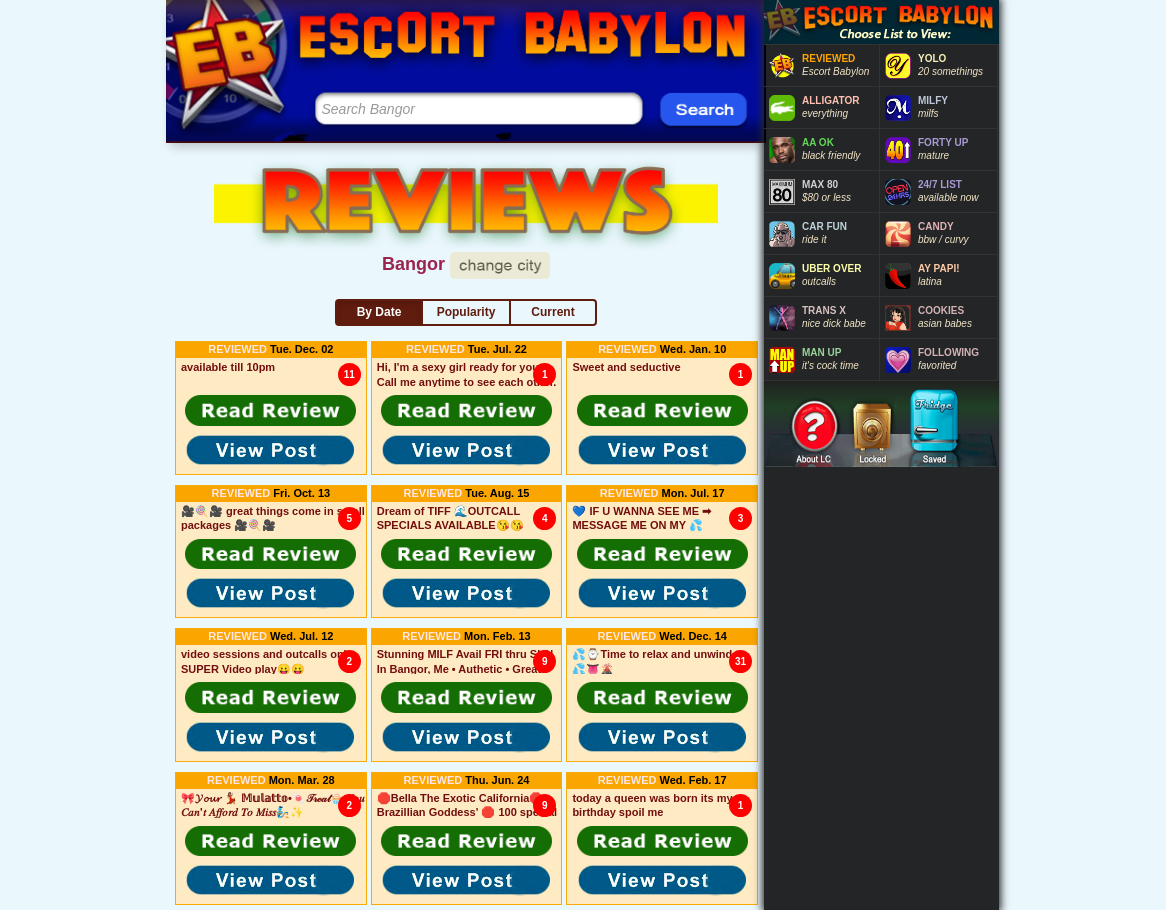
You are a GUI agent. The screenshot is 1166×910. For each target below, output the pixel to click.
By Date (379, 312)
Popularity (466, 312)
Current (552, 312)
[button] (271, 410)
